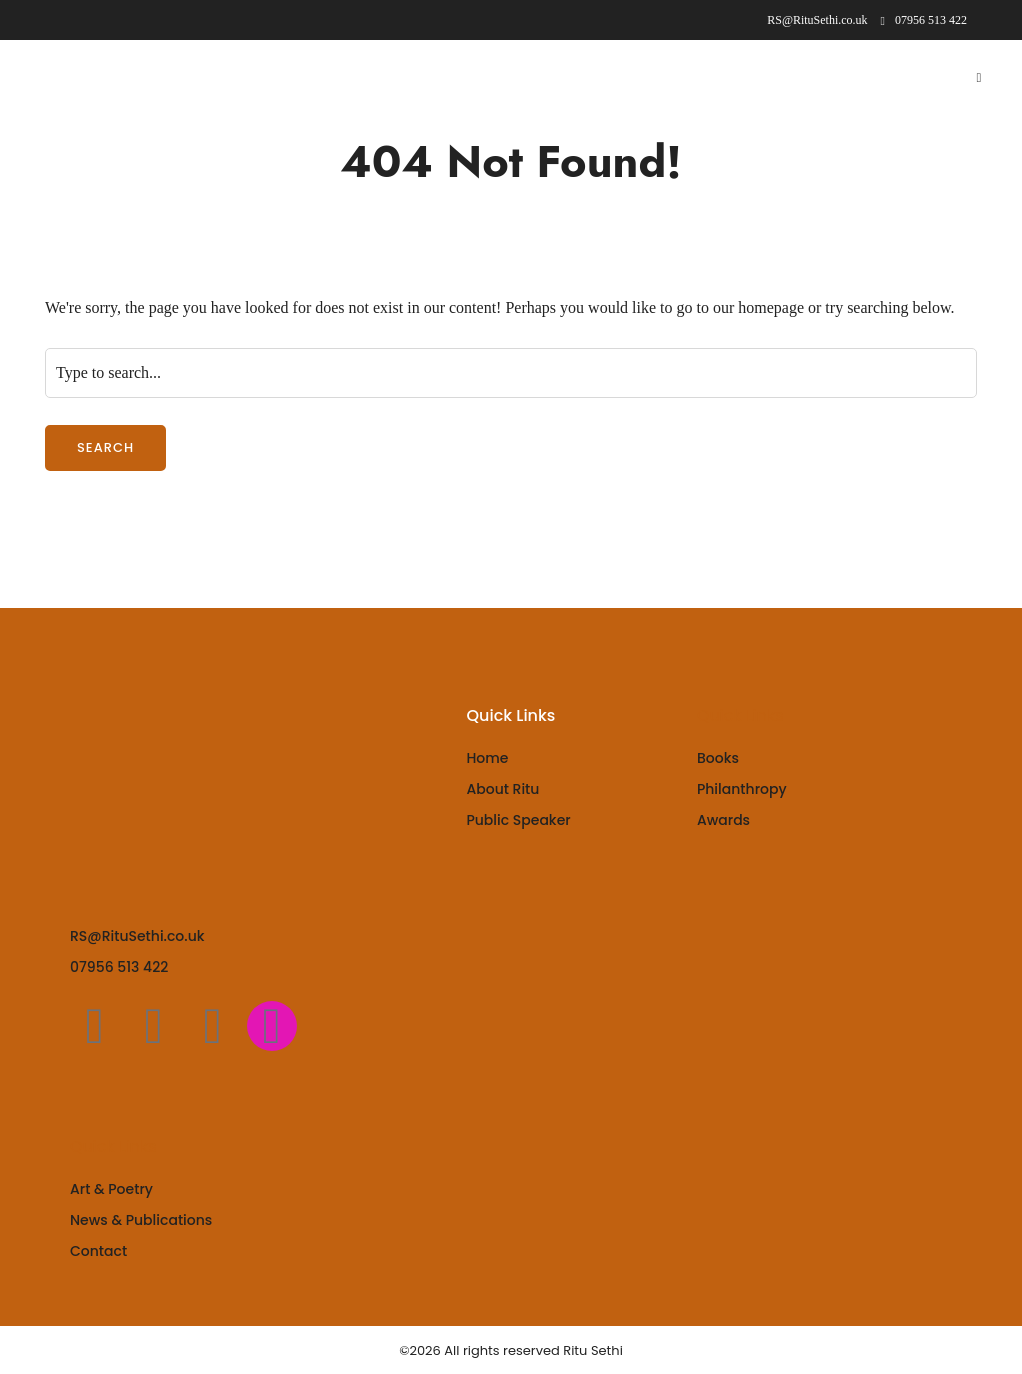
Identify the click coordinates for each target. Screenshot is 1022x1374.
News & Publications (141, 1220)
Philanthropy (742, 789)
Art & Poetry (111, 1189)
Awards (723, 820)
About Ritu (502, 789)
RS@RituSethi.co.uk (137, 936)
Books (718, 758)
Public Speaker (518, 820)
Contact (98, 1251)
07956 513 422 (924, 20)
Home (487, 758)
